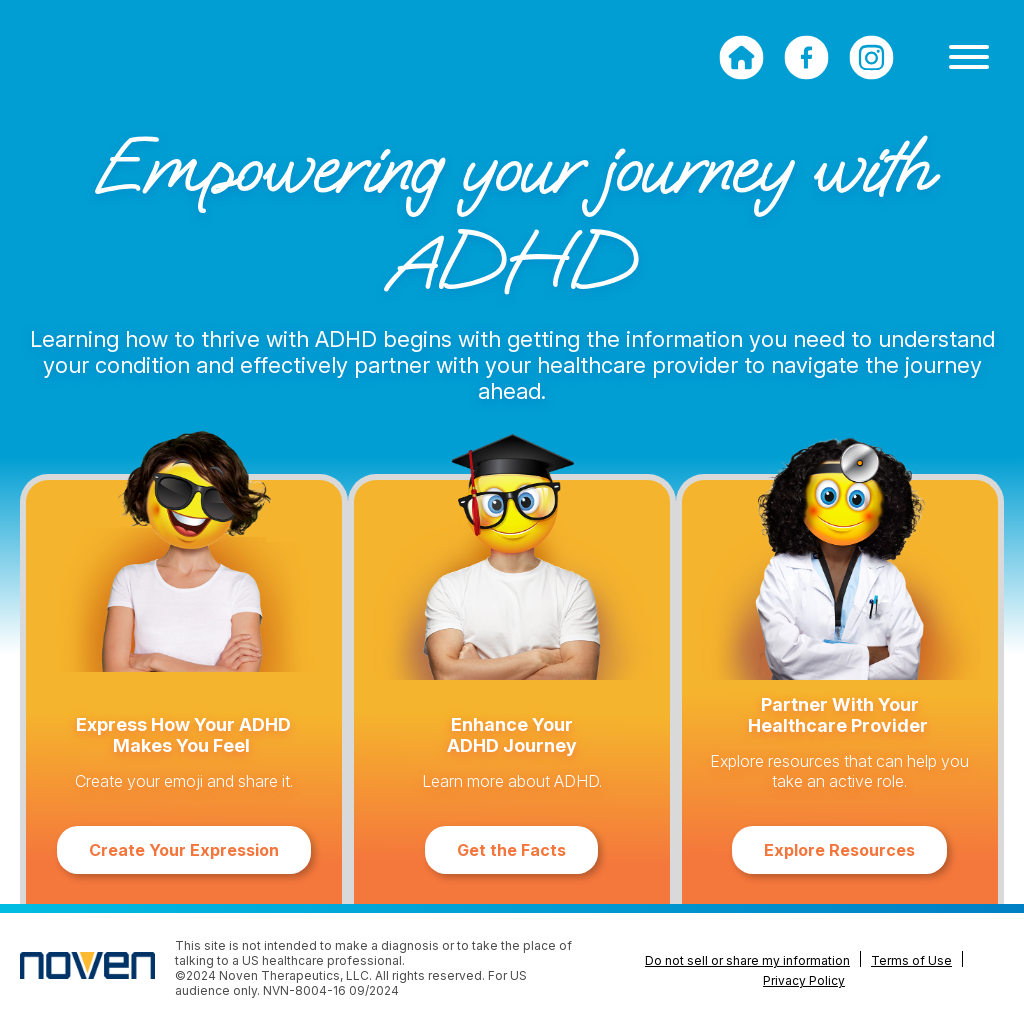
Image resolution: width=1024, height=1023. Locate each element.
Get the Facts (511, 850)
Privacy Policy (804, 980)
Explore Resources (839, 850)
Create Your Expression (184, 850)
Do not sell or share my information (747, 960)
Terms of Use (911, 960)
